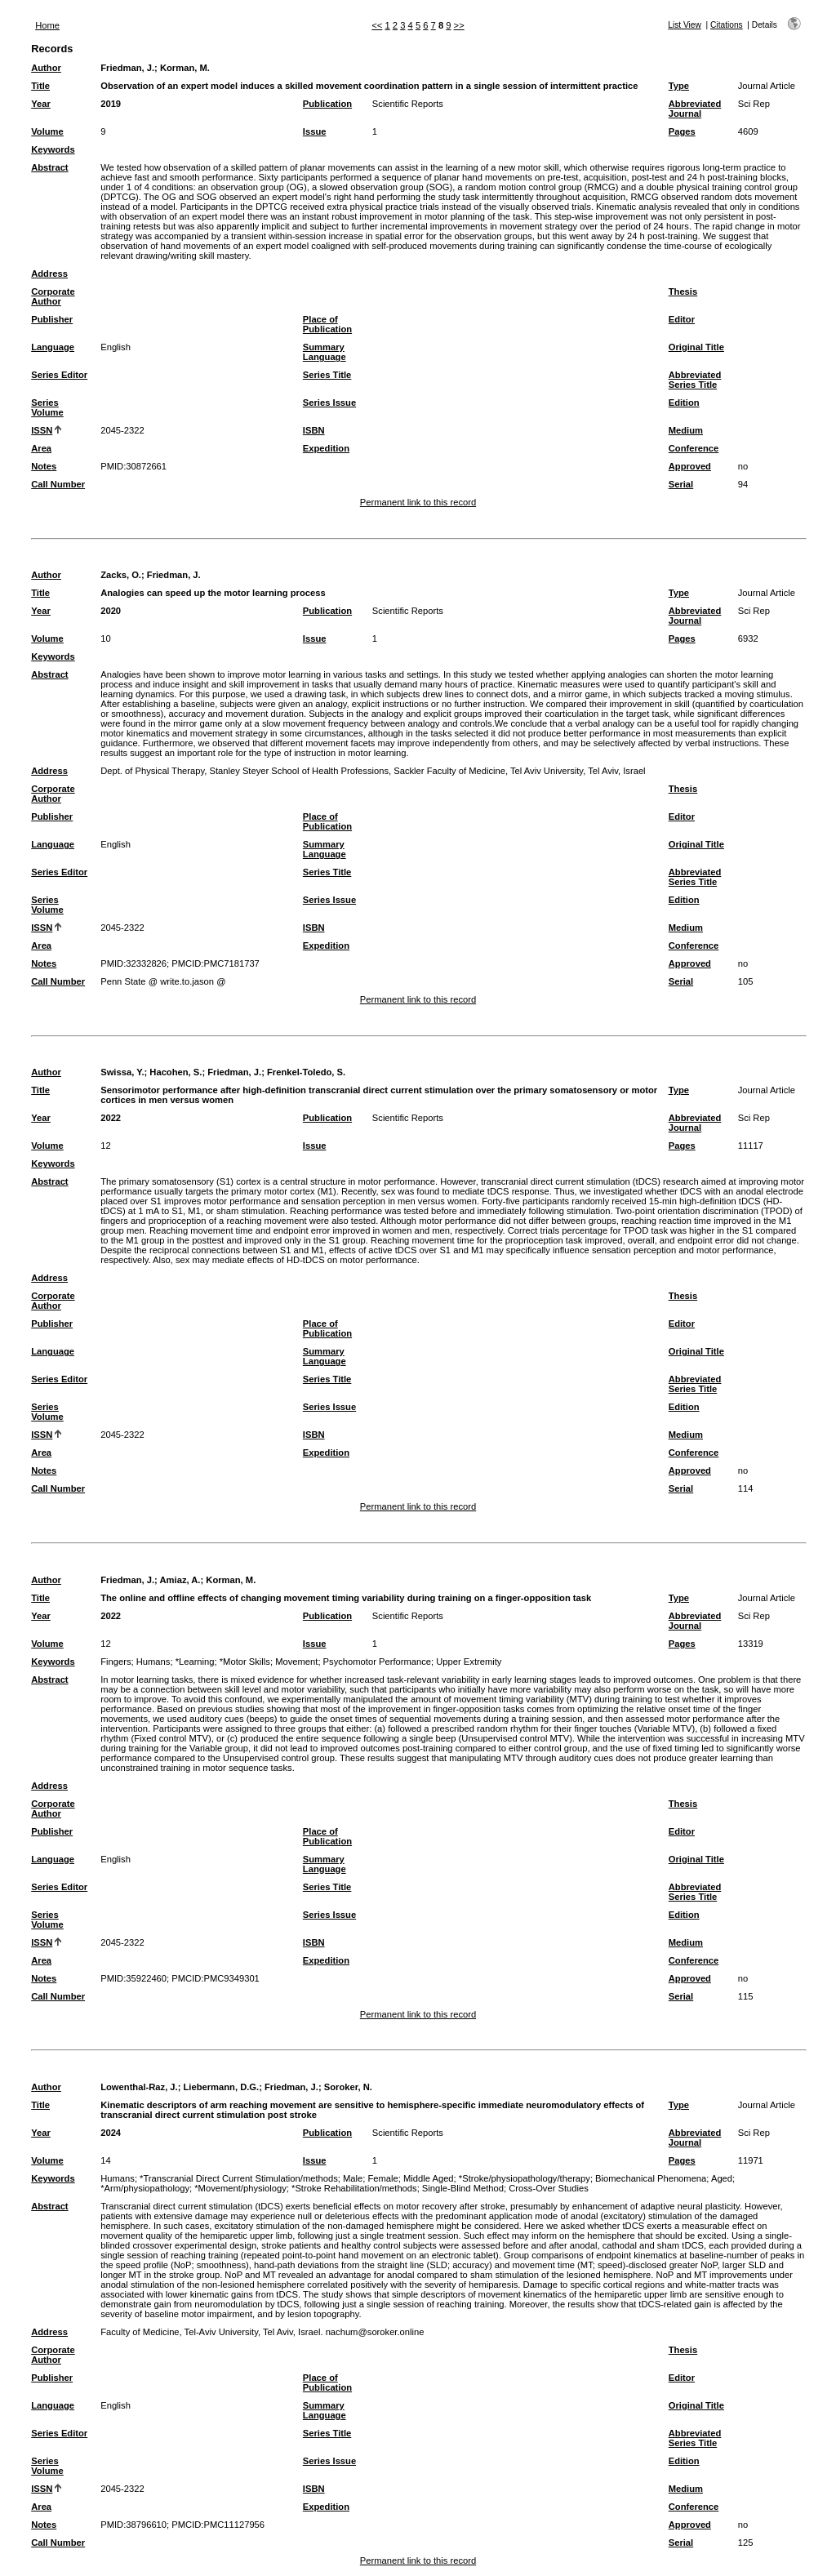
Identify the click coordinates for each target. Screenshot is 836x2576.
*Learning (195, 1661)
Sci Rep (754, 104)
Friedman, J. (127, 68)
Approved (690, 466)
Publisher (52, 319)
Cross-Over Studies (549, 2188)
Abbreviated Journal (695, 108)
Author (46, 68)
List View (684, 24)
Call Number (58, 484)
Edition (684, 402)
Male (352, 2178)
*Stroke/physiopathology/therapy (524, 2178)
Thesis (683, 291)
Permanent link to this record (418, 502)
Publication (327, 104)
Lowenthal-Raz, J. (138, 2087)
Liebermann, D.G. (222, 2087)
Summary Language (324, 352)
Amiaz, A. (180, 1580)
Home (47, 25)
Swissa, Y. (122, 1072)
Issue (315, 131)
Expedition (326, 448)
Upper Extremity (468, 1661)
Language (52, 347)
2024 (110, 2133)
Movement (296, 1661)
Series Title (327, 375)
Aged (721, 2178)
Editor (682, 319)
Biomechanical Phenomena (650, 2178)
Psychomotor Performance (377, 1661)
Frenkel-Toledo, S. (306, 1072)
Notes (43, 466)
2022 (110, 1118)
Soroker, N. (348, 2087)
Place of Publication (327, 324)
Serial (681, 484)
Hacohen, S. (175, 1072)
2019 (110, 104)
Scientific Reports (407, 104)
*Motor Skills (245, 1661)
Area (41, 448)
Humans (153, 1661)
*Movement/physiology (240, 2188)
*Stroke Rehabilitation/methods (354, 2188)
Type (679, 86)
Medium (686, 430)
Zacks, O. (120, 575)
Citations (726, 24)
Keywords (52, 149)
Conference (694, 448)
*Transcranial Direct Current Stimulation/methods (239, 2178)
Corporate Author (52, 296)
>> (459, 25)
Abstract (49, 167)
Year (41, 104)
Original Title (696, 347)
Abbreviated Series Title (695, 379)
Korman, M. (185, 68)
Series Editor (59, 375)
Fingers (115, 1661)
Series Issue (329, 402)
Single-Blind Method (463, 2188)
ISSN (41, 430)
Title (40, 86)
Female (382, 2178)
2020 (110, 611)
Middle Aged (428, 2178)
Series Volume (47, 407)
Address (49, 273)
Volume (47, 131)
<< (376, 25)
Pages (682, 131)
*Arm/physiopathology (144, 2188)
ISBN (314, 430)
